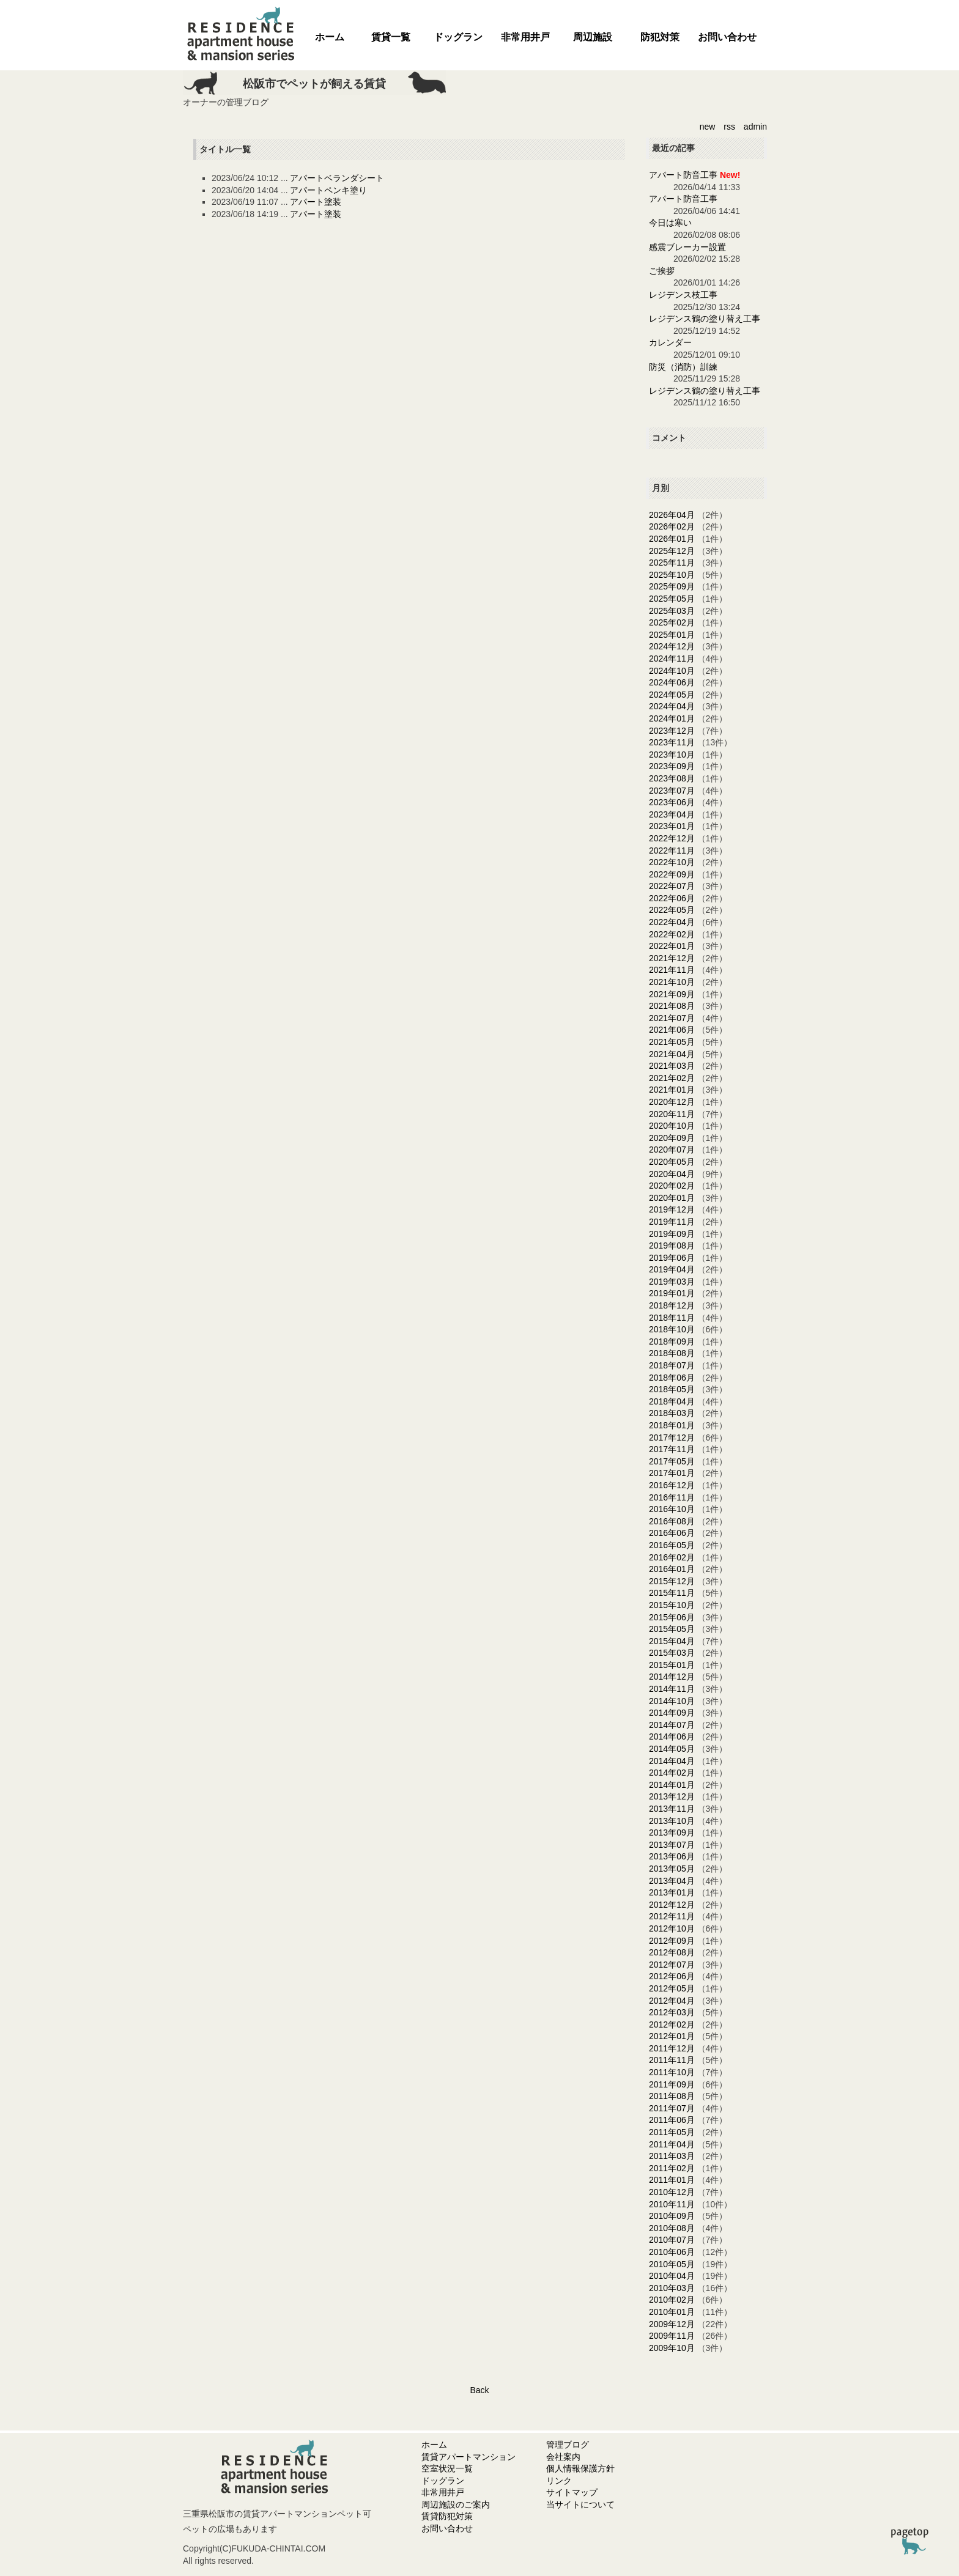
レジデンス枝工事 (683, 295)
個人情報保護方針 (580, 2468)
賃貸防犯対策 (447, 2516)
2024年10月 (672, 671)
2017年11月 (672, 1449)
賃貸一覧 (390, 37)
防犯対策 (659, 37)
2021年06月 (672, 1030)
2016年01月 (672, 1569)
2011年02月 (672, 2168)
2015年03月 (672, 1653)
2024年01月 (672, 718)
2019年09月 (672, 1234)
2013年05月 (672, 1868)
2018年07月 (672, 1365)
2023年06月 (672, 802)
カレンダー (670, 342)
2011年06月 (672, 2120)
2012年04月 (672, 2001)
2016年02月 (672, 1557)
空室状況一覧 (447, 2468)
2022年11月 (672, 850)
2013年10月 (672, 1821)
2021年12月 (672, 958)
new (708, 126)
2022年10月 (672, 862)
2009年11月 (672, 2336)
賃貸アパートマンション (468, 2457)
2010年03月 (672, 2288)
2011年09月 (672, 2084)
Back (479, 2390)
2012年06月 (672, 1976)
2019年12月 (672, 1209)
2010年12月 (672, 2192)
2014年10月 (672, 1701)
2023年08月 (672, 778)
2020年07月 (672, 1149)
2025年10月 (672, 575)
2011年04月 (672, 2144)
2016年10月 (672, 1509)
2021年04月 (672, 1054)
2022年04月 (672, 922)
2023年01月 (672, 826)
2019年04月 (672, 1269)
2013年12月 (672, 1796)
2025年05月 (672, 598)
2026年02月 (672, 526)
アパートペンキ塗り (328, 190)
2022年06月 (672, 898)
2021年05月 (672, 1042)
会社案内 (563, 2457)
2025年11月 (672, 562)
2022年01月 (672, 946)
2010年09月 (672, 2216)
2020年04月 (672, 1174)
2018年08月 (672, 1353)
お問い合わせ (727, 37)
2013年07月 (672, 1845)
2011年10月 (672, 2072)
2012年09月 (672, 1941)
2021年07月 (672, 1018)
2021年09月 (672, 994)
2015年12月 (672, 1581)
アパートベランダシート (337, 178)
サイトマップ (572, 2492)
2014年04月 (672, 1761)
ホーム (329, 37)
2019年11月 (672, 1222)
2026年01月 (672, 539)
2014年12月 (672, 1676)
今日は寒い (670, 222)
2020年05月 (672, 1162)
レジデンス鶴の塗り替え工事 (704, 318)
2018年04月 (672, 1401)
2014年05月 (672, 1749)
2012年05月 (672, 1988)
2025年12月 (672, 551)
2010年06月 (672, 2252)
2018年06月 (672, 1377)
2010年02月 (672, 2300)
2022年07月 (672, 886)
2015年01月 (672, 1665)
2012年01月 (672, 2036)
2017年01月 (672, 1473)
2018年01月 (672, 1425)
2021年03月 (672, 1066)
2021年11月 (672, 970)
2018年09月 (672, 1341)
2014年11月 (672, 1689)
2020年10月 (672, 1126)
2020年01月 (672, 1198)
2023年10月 (672, 754)
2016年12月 (672, 1485)
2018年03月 (672, 1413)
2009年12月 (672, 2324)
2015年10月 (672, 1605)
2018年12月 (672, 1305)
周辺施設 (592, 37)
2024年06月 (672, 682)
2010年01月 (672, 2312)
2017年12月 (672, 1437)
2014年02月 (672, 1772)
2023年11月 (672, 742)
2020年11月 (672, 1114)
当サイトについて (580, 2504)
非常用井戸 (525, 37)
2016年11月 (672, 1497)
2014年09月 (672, 1713)
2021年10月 (672, 982)
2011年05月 (672, 2132)
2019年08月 (672, 1245)
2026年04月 (672, 515)
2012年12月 (672, 1905)
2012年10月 (672, 1928)
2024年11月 (672, 658)
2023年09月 (672, 766)
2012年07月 (672, 1964)
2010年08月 (672, 2228)
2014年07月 (672, 1725)
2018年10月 (672, 1329)
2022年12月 (672, 838)
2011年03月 (672, 2156)
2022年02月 (672, 934)
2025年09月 (672, 586)
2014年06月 (672, 1736)
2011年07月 (672, 2108)
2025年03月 (672, 611)
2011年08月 (672, 2096)
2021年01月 (672, 1089)
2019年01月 (672, 1293)
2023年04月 (672, 814)
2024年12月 (672, 646)
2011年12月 (672, 2048)
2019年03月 (672, 1281)
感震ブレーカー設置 (687, 247)
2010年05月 (672, 2264)
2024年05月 (672, 694)
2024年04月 (672, 706)
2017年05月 (672, 1461)
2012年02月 (672, 2024)
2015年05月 (672, 1629)
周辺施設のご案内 (455, 2504)
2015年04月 (672, 1641)
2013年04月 (672, 1881)
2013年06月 (672, 1856)
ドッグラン (458, 37)
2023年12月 (672, 731)
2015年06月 (672, 1617)
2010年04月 (672, 2276)
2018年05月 (672, 1389)
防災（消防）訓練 (683, 367)
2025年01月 (672, 635)
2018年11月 (672, 1318)
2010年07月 (672, 2240)
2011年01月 (672, 2180)
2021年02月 (672, 1078)
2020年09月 (672, 1138)
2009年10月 (672, 2348)
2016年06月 (672, 1533)
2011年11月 (672, 2060)
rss (729, 126)
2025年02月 (672, 622)
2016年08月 (672, 1521)
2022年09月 (672, 874)
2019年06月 (672, 1258)
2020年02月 (672, 1185)
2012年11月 (672, 1916)
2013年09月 (672, 1832)
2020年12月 (672, 1102)
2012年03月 (672, 2012)
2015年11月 (672, 1593)
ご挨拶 (662, 271)
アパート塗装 (315, 202)
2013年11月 (672, 1809)
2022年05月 (672, 910)
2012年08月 (672, 1952)
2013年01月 (672, 1892)
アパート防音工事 (683, 175)
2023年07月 (672, 790)
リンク (559, 2481)
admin (755, 126)
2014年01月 (672, 1785)
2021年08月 (672, 1006)
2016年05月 (672, 1545)
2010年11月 (672, 2204)
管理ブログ (567, 2444)
